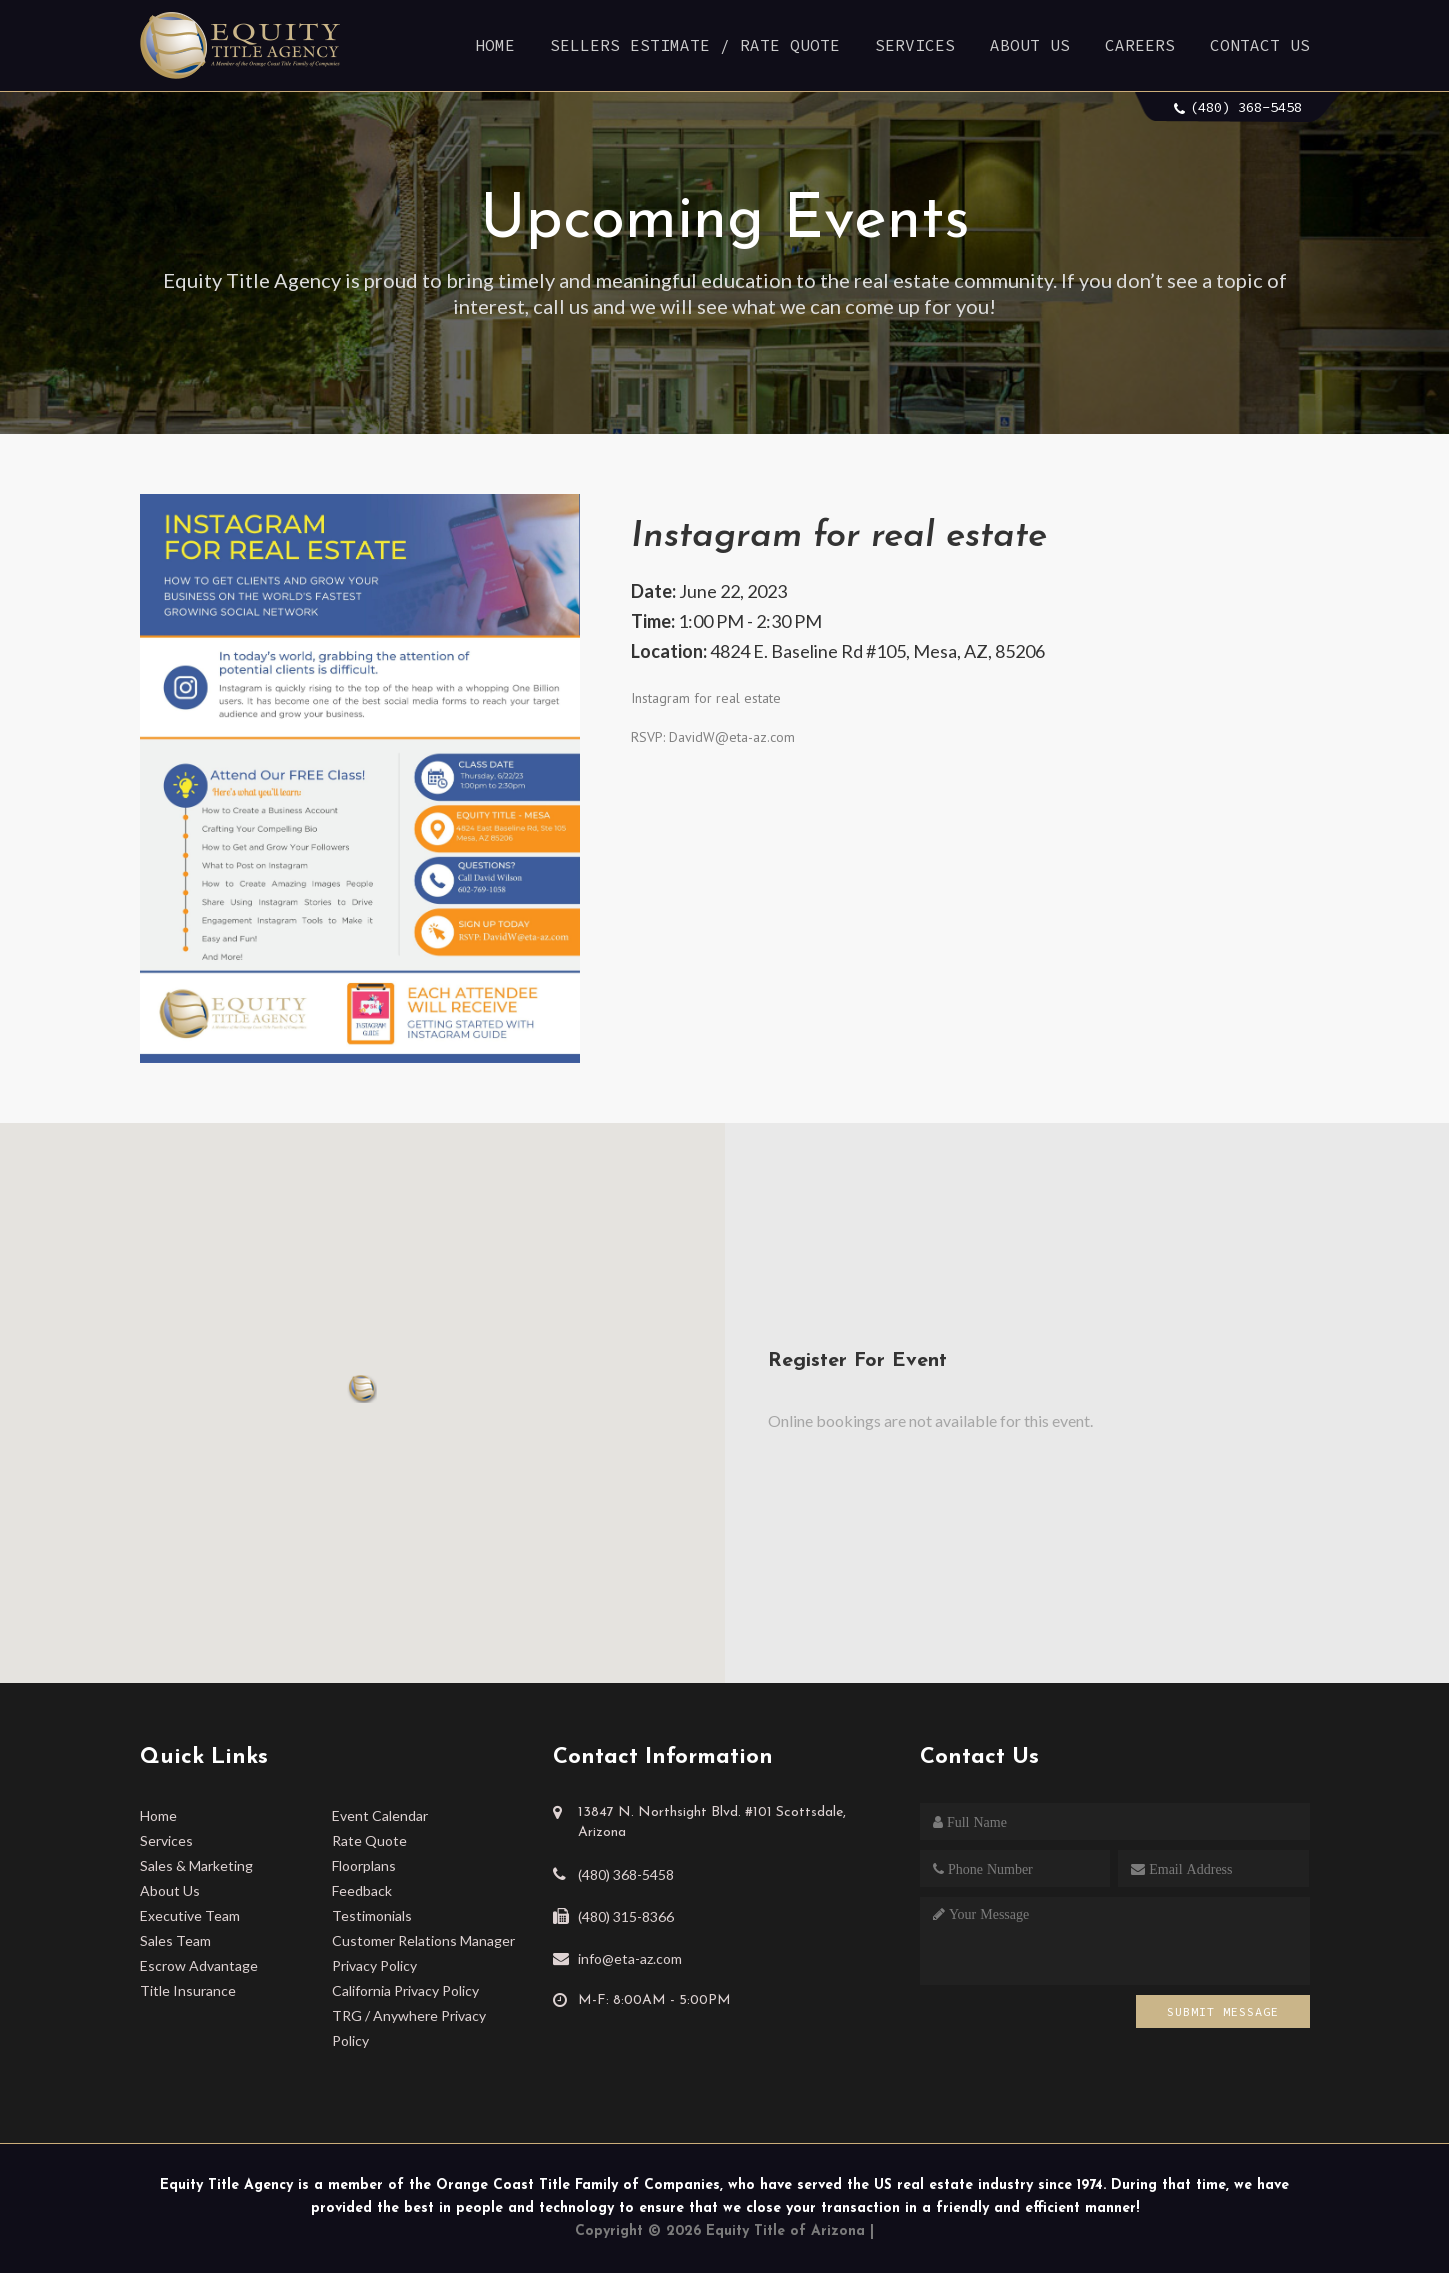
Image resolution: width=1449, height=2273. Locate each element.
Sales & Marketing (196, 1865)
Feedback (362, 1890)
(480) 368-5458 (1246, 107)
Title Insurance (188, 1990)
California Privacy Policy (405, 1990)
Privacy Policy (374, 1965)
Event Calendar (380, 1815)
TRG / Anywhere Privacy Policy (409, 2028)
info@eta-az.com (630, 1958)
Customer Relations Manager (423, 1940)
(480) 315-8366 (626, 1916)
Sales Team (175, 1940)
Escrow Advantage (199, 1965)
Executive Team (190, 1915)
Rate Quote (369, 1840)
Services (915, 45)
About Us (1030, 45)
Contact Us (1260, 45)
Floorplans (364, 1865)
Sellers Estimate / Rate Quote (695, 45)
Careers (1140, 45)
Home (495, 45)
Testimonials (372, 1915)
